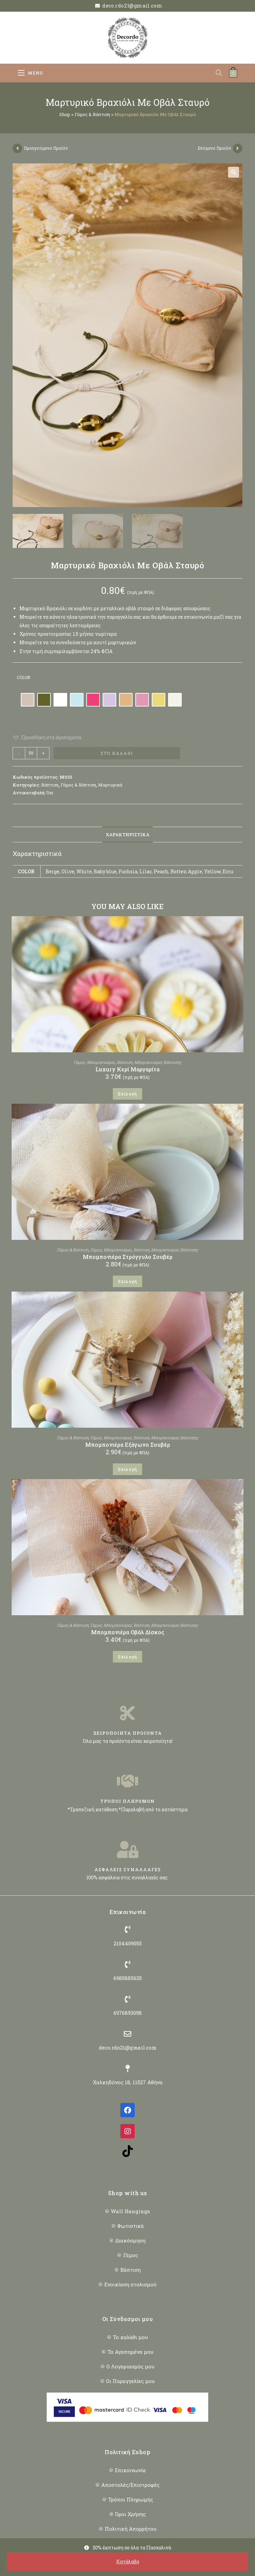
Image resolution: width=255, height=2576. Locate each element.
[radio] (27, 700)
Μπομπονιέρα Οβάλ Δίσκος (127, 1632)
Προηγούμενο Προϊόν (46, 148)
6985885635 (128, 1978)
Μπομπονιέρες (101, 1062)
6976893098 (128, 2012)
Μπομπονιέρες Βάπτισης (157, 1062)
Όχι (50, 793)
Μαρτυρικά (110, 785)
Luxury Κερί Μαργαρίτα (127, 1069)
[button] (233, 172)
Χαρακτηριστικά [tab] (127, 834)
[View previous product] (17, 148)
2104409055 (128, 1943)
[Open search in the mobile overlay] (222, 73)
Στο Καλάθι (117, 753)
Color (23, 677)
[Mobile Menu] (30, 73)
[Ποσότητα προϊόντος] (31, 753)
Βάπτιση (50, 785)
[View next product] (237, 148)
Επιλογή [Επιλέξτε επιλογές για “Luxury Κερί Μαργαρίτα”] (127, 1094)
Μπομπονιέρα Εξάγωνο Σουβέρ (127, 1444)
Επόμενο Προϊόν (214, 148)
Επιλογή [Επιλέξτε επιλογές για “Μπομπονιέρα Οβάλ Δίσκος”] (127, 1656)
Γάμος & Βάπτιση (92, 114)
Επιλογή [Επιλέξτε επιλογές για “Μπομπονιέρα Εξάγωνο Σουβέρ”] (127, 1469)
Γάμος (79, 1062)
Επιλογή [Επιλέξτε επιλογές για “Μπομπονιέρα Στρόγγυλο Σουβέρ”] (127, 1281)
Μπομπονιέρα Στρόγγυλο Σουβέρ (127, 1256)
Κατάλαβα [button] (127, 2561)
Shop (64, 114)
